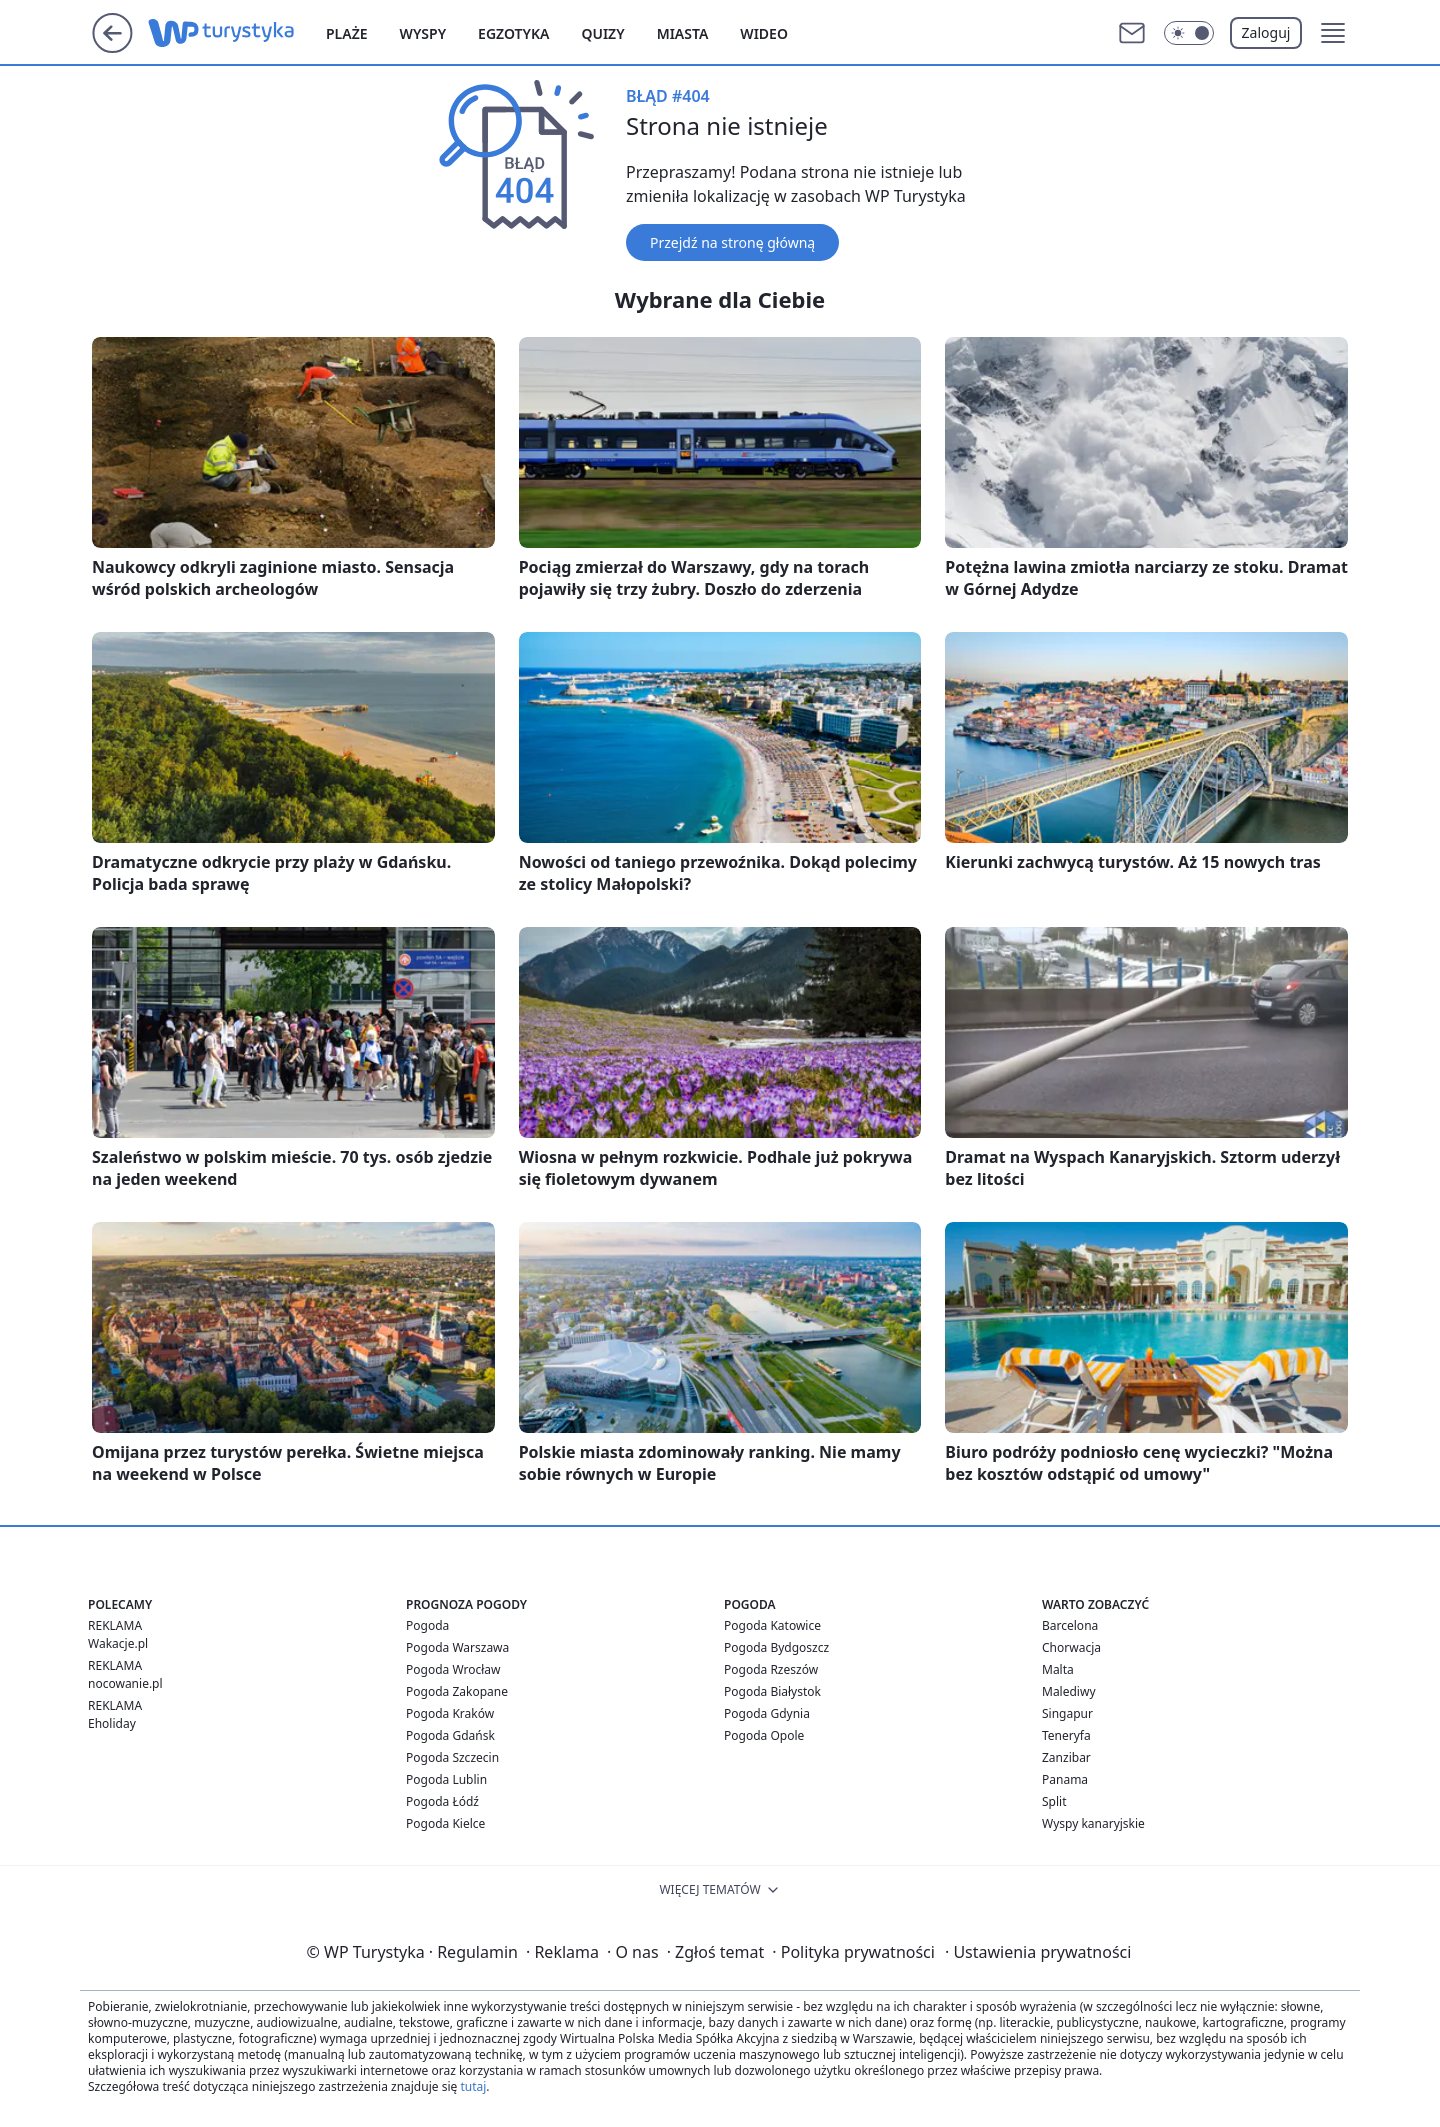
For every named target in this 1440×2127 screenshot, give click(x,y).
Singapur (1067, 1713)
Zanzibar (1066, 1757)
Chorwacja (1071, 1647)
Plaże (347, 33)
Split (1054, 1801)
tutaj (473, 2086)
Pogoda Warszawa (457, 1647)
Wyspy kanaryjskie (1093, 1823)
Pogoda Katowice (772, 1625)
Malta (1058, 1669)
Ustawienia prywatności (1038, 1952)
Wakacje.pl (118, 1643)
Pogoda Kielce (445, 1823)
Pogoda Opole (764, 1735)
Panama (1065, 1779)
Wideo (764, 33)
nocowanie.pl (125, 1683)
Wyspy (423, 33)
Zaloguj (1266, 32)
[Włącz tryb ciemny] (1189, 33)
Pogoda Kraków (450, 1713)
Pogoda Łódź (442, 1801)
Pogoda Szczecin (452, 1757)
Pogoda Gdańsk (450, 1735)
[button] (1333, 33)
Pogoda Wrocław (453, 1669)
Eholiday (112, 1723)
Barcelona (1070, 1625)
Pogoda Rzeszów (771, 1669)
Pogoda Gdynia (767, 1713)
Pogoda (427, 1625)
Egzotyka (513, 33)
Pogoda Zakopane (457, 1691)
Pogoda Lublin (446, 1779)
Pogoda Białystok (772, 1691)
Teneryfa (1066, 1735)
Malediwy (1069, 1691)
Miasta (683, 33)
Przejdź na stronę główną (732, 242)
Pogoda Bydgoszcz (776, 1647)
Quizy (602, 33)
